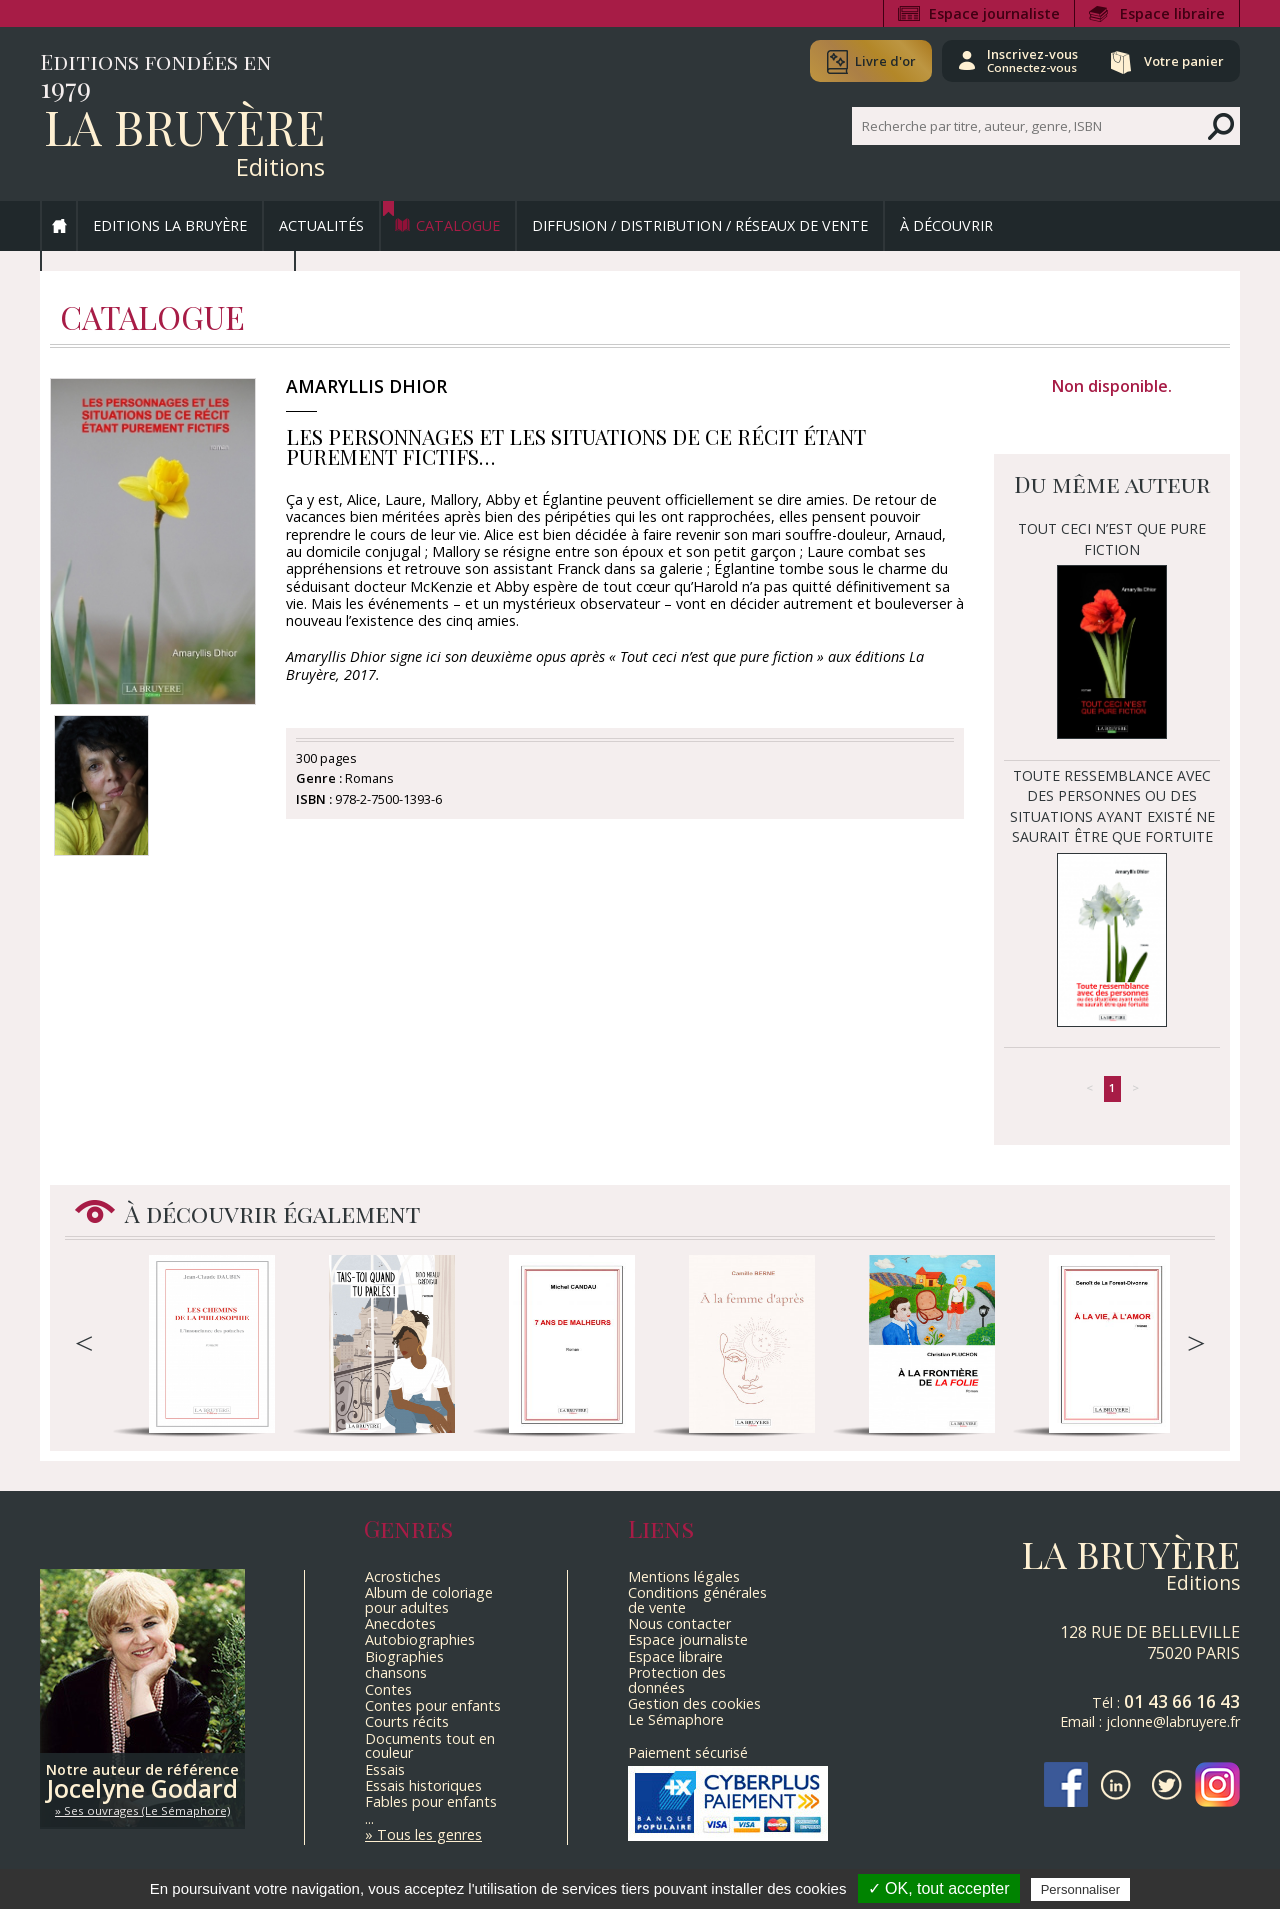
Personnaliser (1081, 1889)
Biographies (404, 1656)
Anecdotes (400, 1623)
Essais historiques (423, 1785)
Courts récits (407, 1721)
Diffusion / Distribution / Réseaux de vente (700, 225)
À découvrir (946, 225)
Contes (388, 1689)
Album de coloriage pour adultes (429, 1599)
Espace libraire (1172, 13)
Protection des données (677, 1679)
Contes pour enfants (433, 1705)
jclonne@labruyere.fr (1173, 1721)
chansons (396, 1672)
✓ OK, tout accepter (939, 1888)
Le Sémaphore (676, 1719)
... (369, 1818)
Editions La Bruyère (170, 225)
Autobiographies (420, 1639)
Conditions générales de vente (697, 1599)
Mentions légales (684, 1576)
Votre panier (1183, 61)
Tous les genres (429, 1834)
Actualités (321, 225)
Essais (385, 1769)
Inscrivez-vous (1030, 60)
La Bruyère (184, 126)
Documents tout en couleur (430, 1745)
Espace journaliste (994, 13)
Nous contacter (679, 1623)
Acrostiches (403, 1576)
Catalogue (458, 225)
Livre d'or (882, 61)
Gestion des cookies (694, 1703)
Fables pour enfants (431, 1801)
